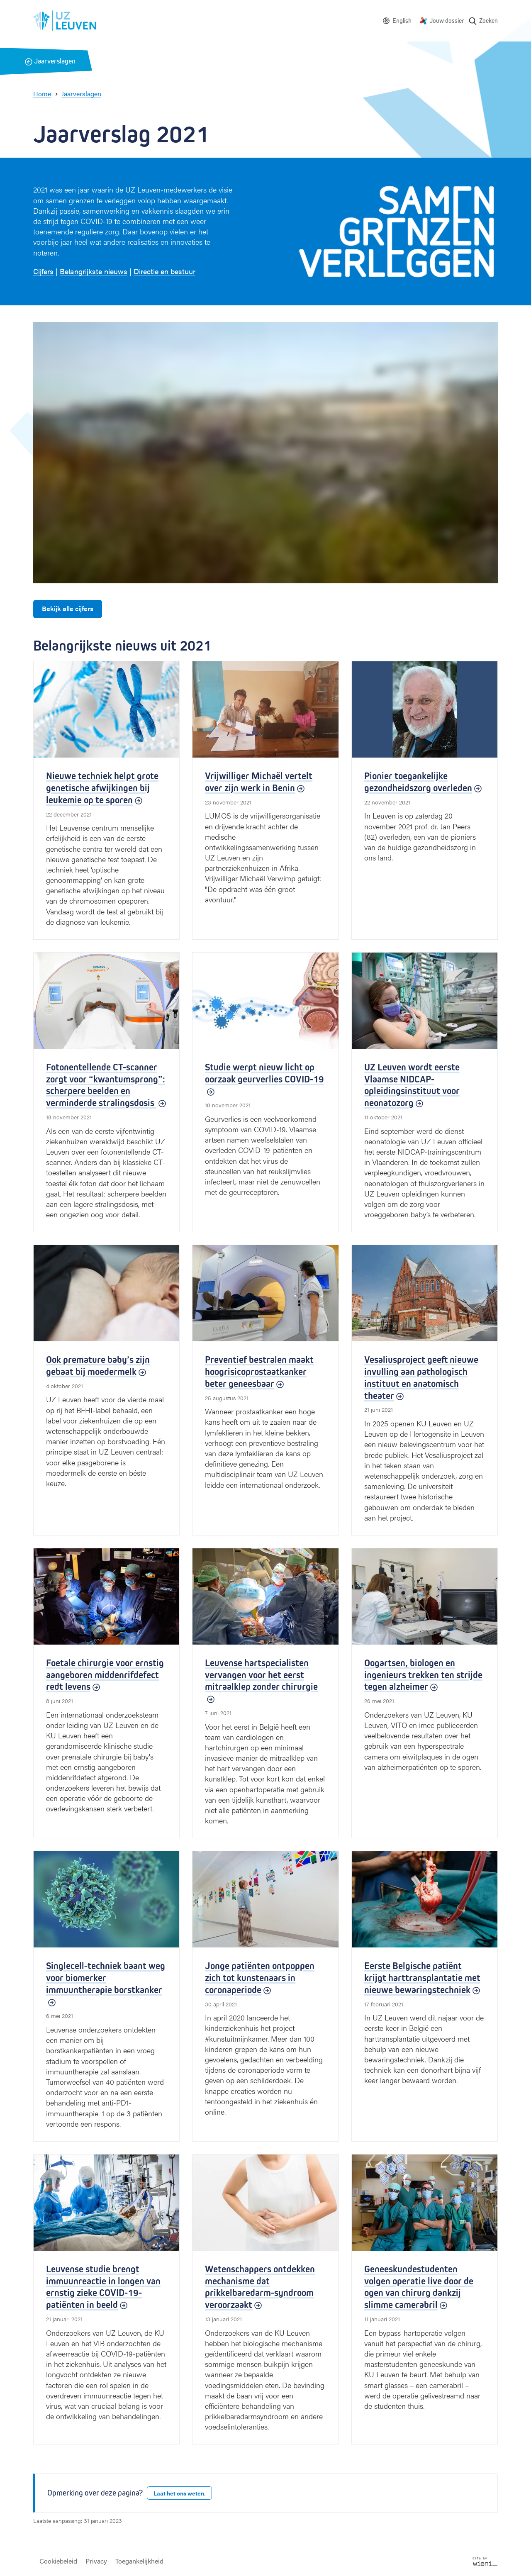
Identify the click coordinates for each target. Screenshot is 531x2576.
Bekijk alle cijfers (67, 608)
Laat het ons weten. (179, 2493)
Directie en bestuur (164, 271)
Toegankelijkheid (139, 2561)
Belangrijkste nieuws (93, 271)
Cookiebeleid (58, 2561)
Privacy (96, 2561)
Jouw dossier (446, 20)
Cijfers (43, 271)
